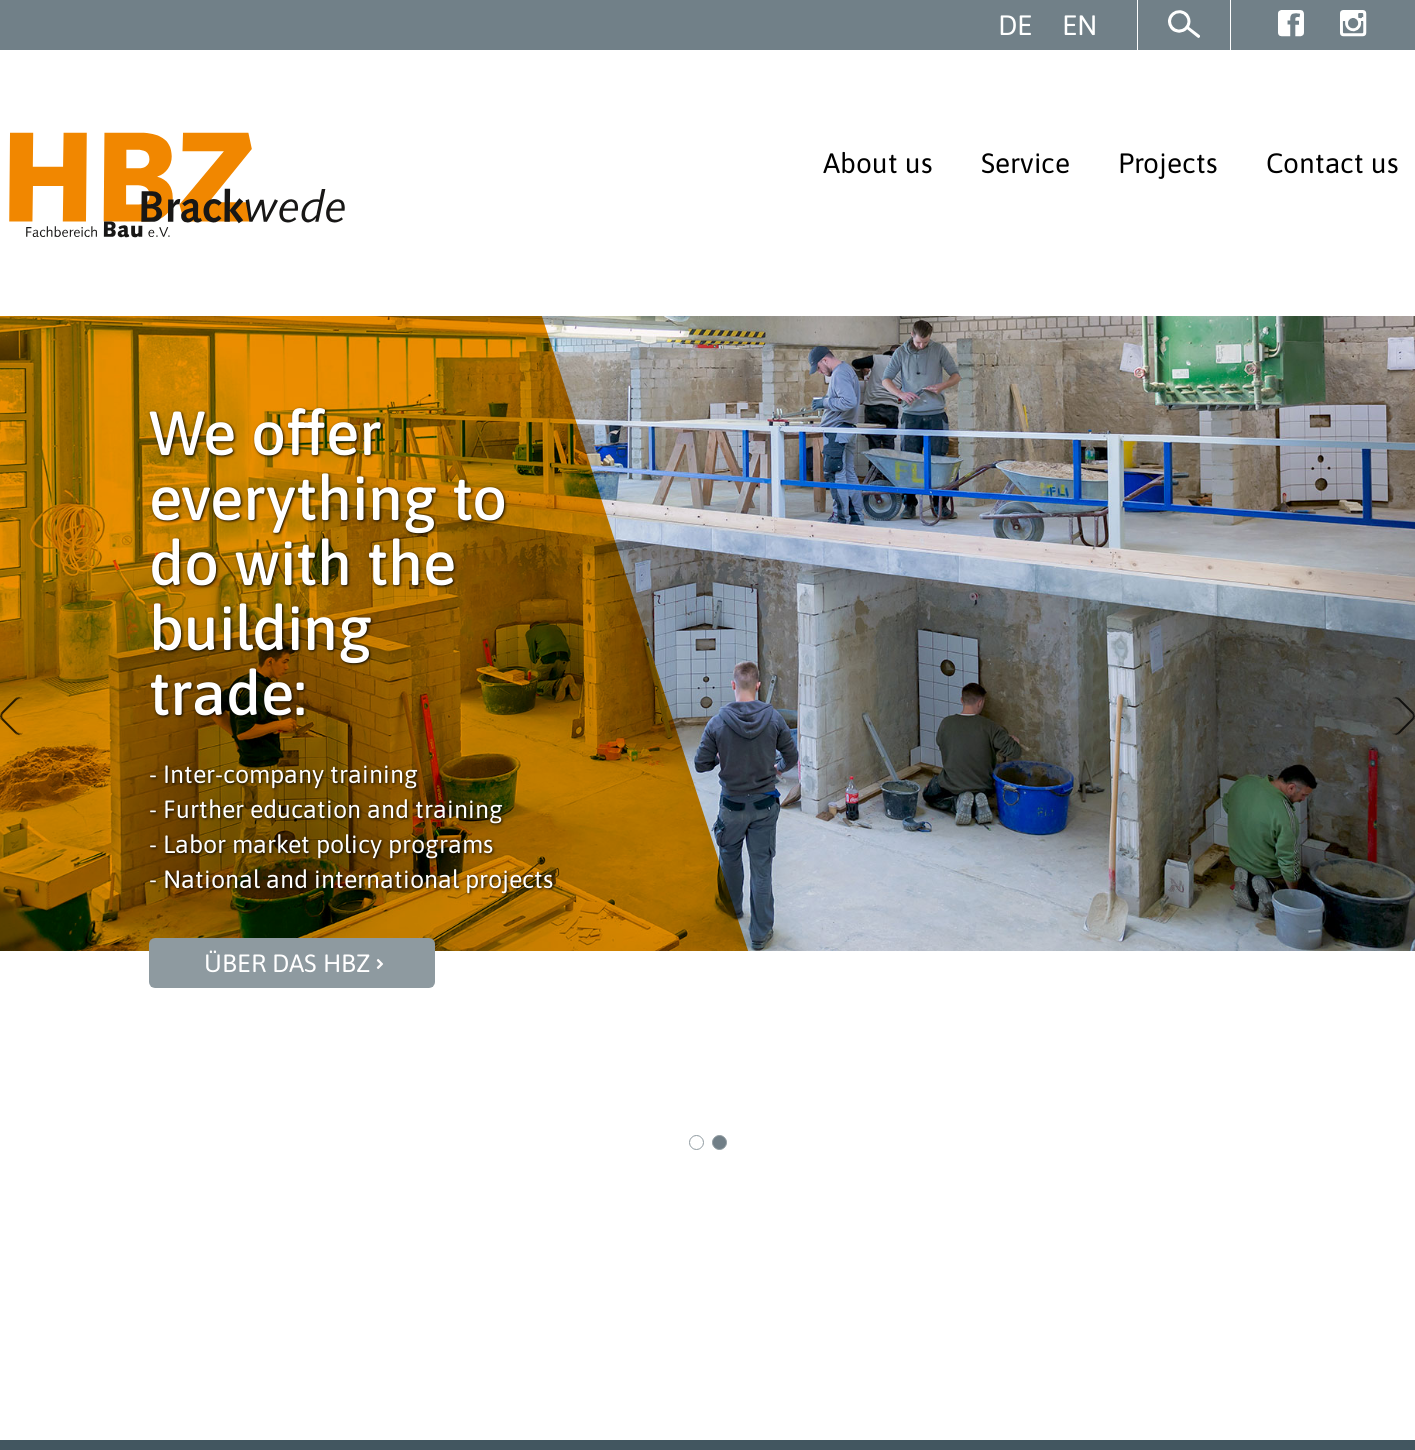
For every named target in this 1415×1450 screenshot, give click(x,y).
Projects (1168, 163)
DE (1015, 25)
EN (1079, 25)
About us (878, 163)
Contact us (1332, 163)
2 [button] (720, 1143)
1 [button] (697, 1143)
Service (1025, 163)
